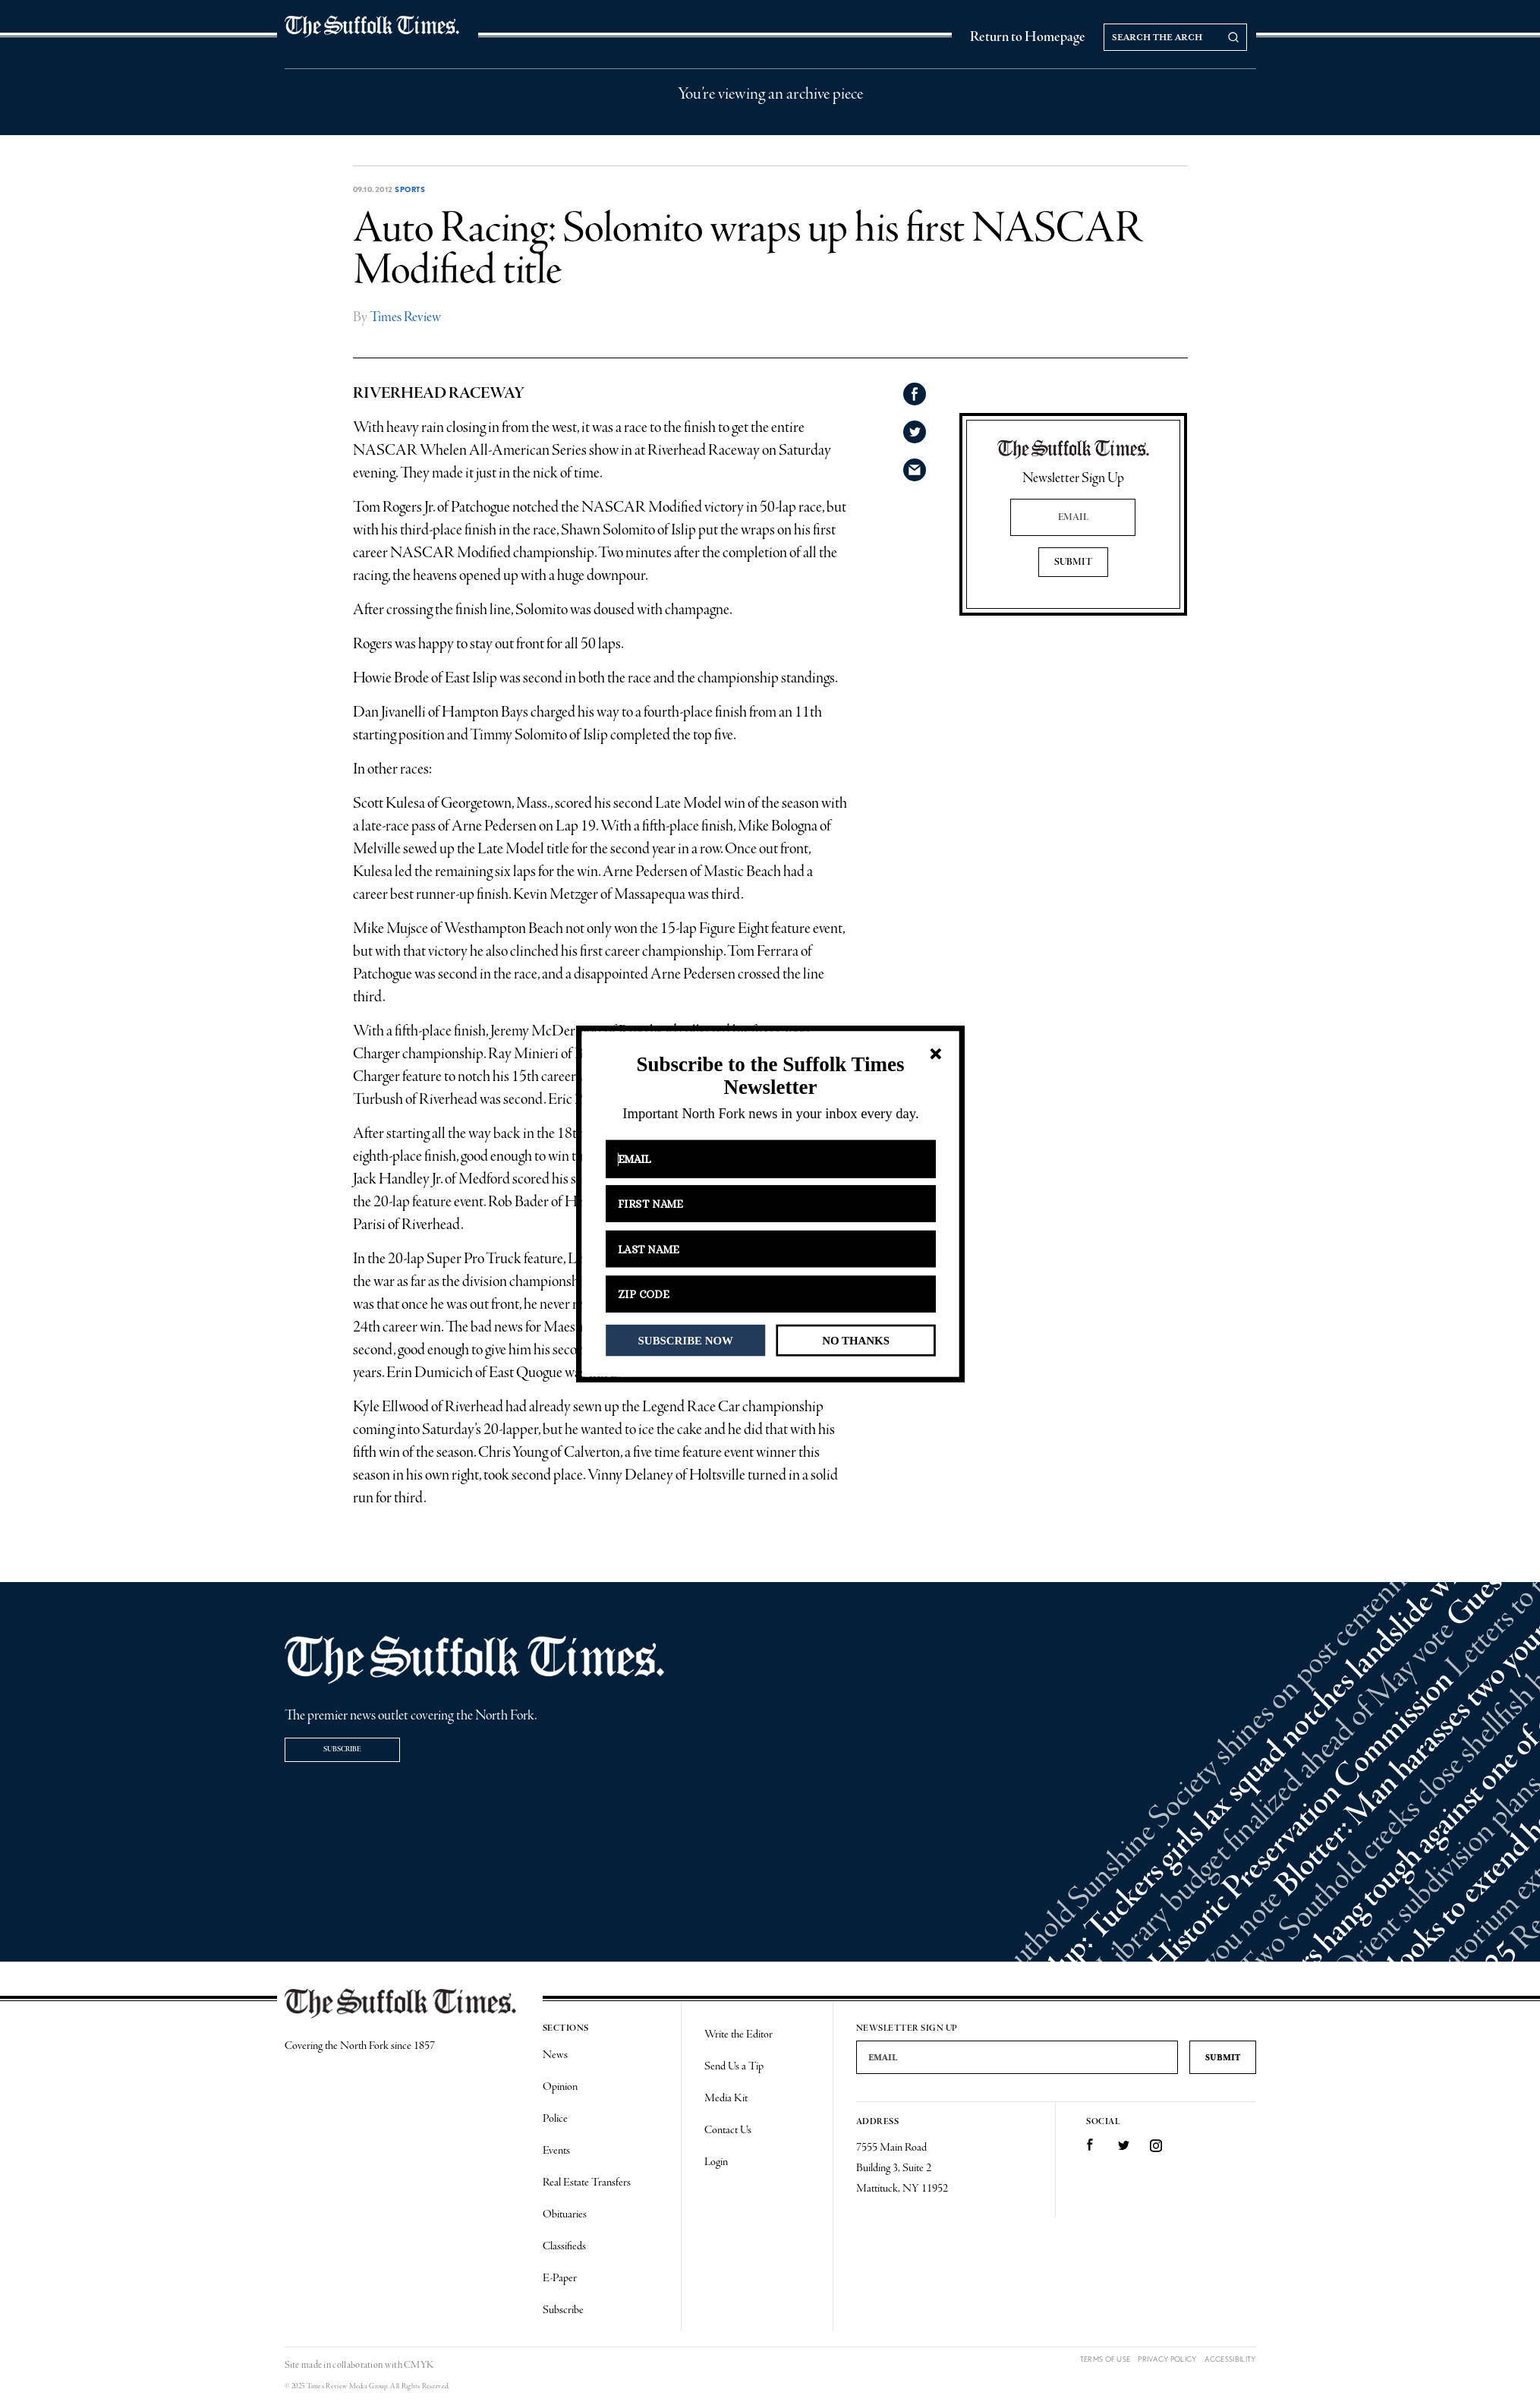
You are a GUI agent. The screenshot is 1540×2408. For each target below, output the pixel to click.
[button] (770, 1076)
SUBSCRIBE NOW (685, 1340)
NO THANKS (856, 1340)
